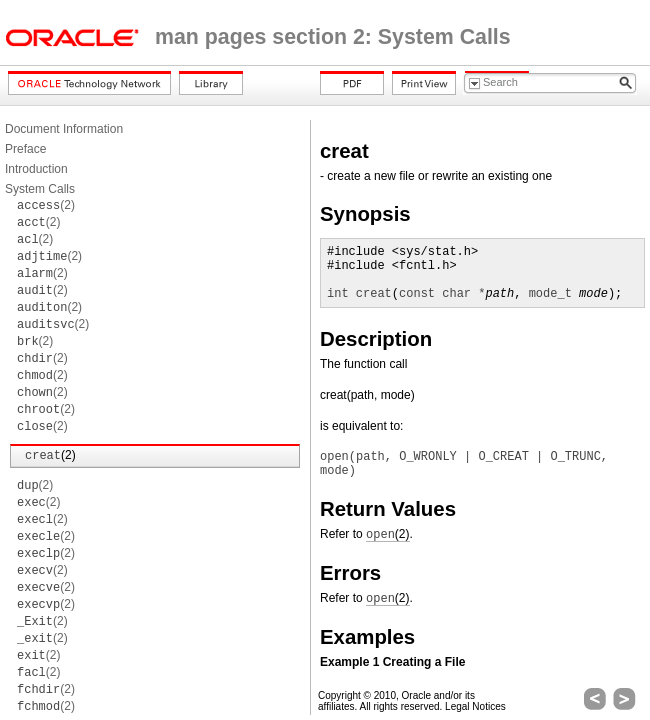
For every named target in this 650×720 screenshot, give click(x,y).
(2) (46, 205)
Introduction (36, 169)
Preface (25, 149)
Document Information (64, 129)
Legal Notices (475, 706)
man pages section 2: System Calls (333, 37)
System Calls (40, 189)
